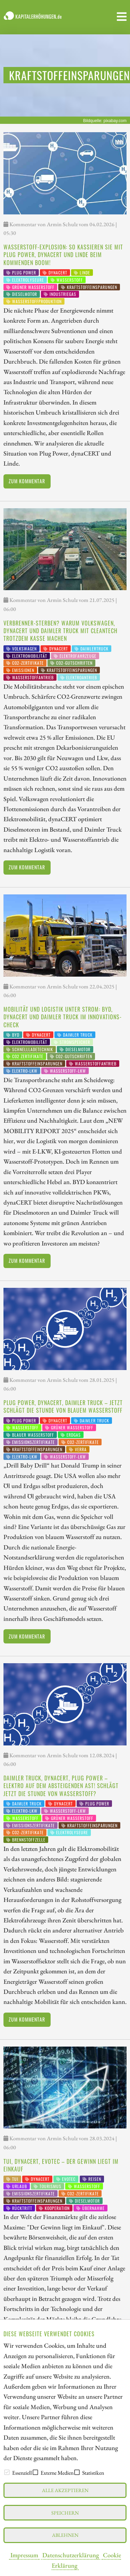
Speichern (65, 2512)
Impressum (24, 2555)
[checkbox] (6, 2472)
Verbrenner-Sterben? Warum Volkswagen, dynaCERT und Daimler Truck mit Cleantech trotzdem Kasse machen (60, 631)
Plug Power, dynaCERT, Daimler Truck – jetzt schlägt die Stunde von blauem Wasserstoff (63, 1406)
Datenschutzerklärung (70, 2555)
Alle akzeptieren (65, 2490)
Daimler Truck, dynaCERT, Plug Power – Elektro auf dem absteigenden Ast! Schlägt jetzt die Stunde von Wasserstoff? (61, 1786)
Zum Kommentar (27, 481)
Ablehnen (65, 2535)
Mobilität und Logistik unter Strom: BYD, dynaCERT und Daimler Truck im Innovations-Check (62, 1017)
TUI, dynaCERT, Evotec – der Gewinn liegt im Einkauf (61, 2165)
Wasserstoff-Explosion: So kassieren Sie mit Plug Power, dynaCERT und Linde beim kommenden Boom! (63, 255)
